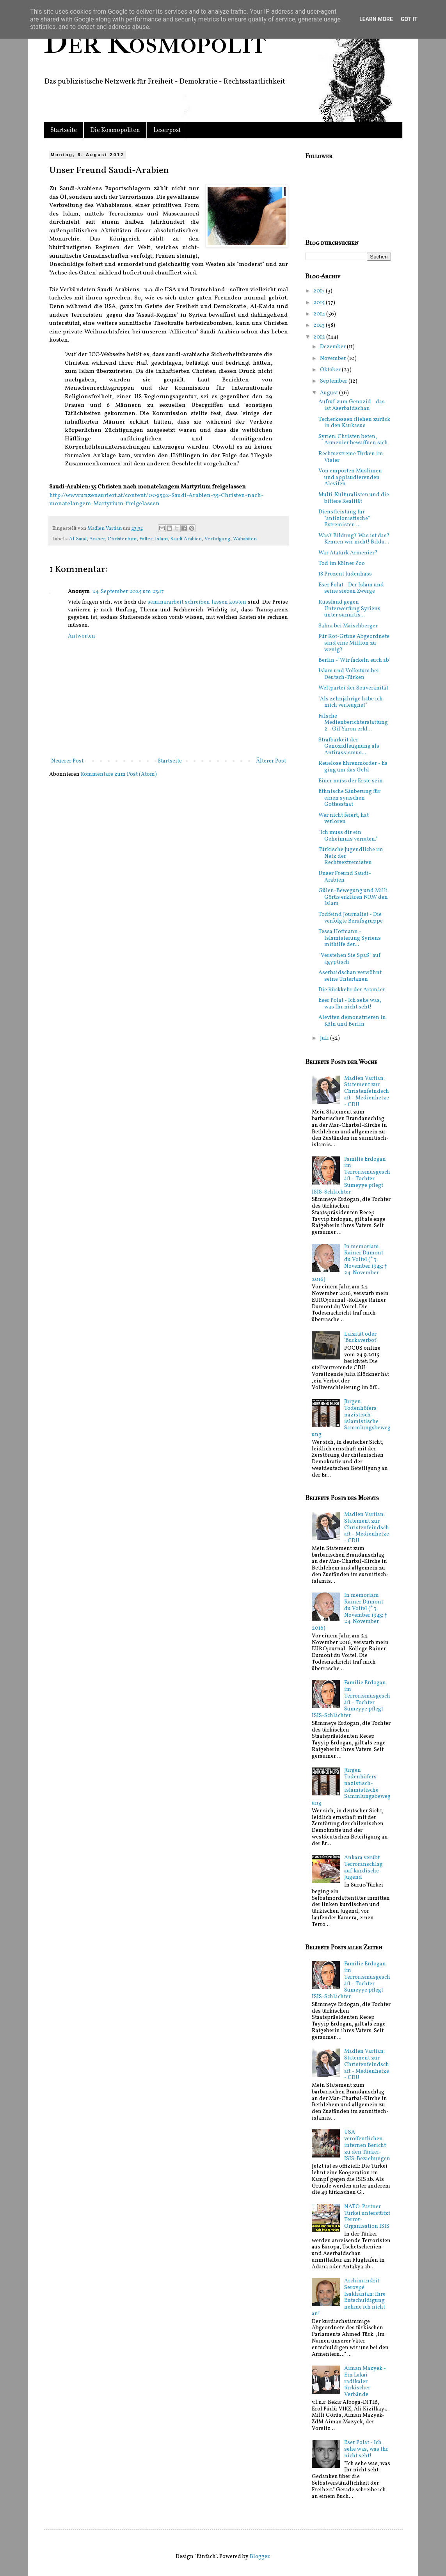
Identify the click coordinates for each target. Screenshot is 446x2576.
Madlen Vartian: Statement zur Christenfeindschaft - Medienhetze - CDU (366, 1091)
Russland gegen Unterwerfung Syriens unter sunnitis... (349, 609)
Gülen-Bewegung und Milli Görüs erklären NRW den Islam (353, 897)
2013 (319, 325)
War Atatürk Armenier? (348, 553)
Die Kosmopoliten (115, 130)
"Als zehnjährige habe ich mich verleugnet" (350, 702)
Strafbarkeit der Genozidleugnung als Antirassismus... (348, 746)
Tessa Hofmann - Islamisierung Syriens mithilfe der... (349, 938)
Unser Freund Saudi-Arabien (344, 877)
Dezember (333, 347)
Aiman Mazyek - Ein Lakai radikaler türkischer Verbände (365, 2381)
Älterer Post (271, 761)
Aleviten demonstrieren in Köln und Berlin (352, 1021)
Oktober (331, 370)
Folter (145, 539)
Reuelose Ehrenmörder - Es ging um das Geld (352, 767)
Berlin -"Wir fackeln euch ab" (354, 660)
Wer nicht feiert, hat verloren (343, 819)
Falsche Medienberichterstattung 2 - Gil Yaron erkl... (353, 723)
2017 (319, 291)
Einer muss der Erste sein (350, 781)
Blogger (259, 2556)
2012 (319, 337)
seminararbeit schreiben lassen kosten (196, 602)
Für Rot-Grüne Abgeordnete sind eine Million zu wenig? (353, 643)
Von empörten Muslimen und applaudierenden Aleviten (350, 477)
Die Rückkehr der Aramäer (351, 990)
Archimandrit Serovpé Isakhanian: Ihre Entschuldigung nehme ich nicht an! (349, 2297)
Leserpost (167, 130)
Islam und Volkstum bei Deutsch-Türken (348, 674)
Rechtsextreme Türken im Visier (350, 457)
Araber (97, 539)
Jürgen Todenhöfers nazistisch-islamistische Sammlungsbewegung (351, 1418)
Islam (161, 539)
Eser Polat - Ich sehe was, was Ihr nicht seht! (349, 1004)
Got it (409, 19)
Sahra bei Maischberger (348, 626)
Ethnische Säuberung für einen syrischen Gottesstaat (349, 798)
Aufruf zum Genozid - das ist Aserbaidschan (351, 405)
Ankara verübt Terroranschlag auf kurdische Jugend (363, 1867)
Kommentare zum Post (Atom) (119, 774)
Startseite (63, 130)
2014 (319, 314)
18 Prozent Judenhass (345, 574)
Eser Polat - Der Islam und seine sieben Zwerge (351, 588)
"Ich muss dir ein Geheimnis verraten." (348, 836)
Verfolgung (217, 539)
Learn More (376, 19)
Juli (325, 1038)
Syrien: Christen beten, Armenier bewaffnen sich (353, 440)
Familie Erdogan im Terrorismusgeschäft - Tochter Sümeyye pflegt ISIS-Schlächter (351, 1176)
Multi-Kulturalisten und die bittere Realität (353, 498)
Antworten (81, 636)
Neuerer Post (67, 761)
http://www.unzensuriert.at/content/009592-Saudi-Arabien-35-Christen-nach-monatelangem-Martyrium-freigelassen (156, 499)
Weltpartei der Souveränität (353, 688)
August (329, 393)
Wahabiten (245, 539)
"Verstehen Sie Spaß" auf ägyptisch (349, 959)
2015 (319, 302)
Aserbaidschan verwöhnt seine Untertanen (350, 976)
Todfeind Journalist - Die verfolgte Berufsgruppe (350, 918)
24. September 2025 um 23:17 (128, 591)
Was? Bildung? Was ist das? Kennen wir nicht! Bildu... (354, 539)
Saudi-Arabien (186, 539)
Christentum (122, 539)
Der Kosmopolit (155, 42)
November (333, 358)
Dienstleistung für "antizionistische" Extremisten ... (344, 518)
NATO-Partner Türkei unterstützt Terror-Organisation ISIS (367, 2216)
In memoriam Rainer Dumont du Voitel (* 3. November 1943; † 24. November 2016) (349, 1263)
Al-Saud (78, 539)
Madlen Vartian (105, 528)
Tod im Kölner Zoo (341, 563)
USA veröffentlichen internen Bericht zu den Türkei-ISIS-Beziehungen (367, 2145)
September (334, 381)
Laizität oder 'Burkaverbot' (360, 1338)
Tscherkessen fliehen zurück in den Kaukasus (354, 423)
